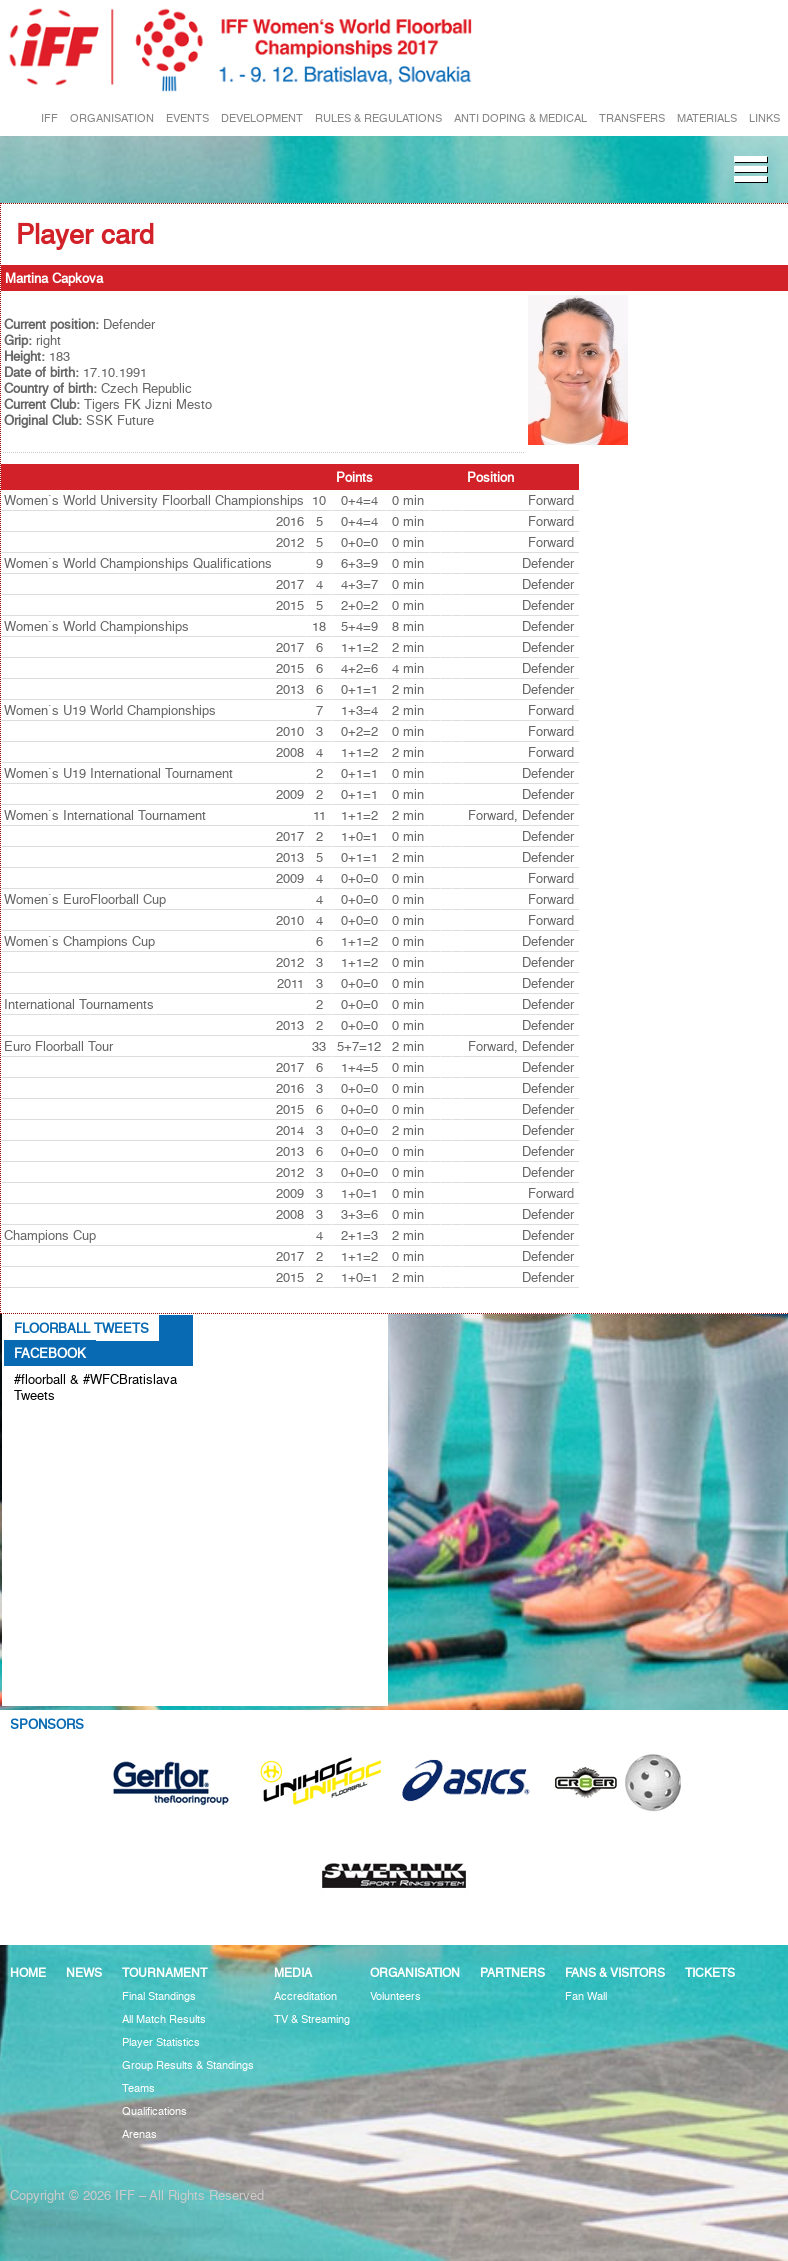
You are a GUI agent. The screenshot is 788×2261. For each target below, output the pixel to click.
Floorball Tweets (81, 1328)
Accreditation (305, 1996)
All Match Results (164, 2019)
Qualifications (154, 2111)
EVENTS (187, 118)
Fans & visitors (615, 1972)
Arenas (139, 2134)
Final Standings (159, 1996)
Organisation (415, 1972)
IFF (49, 118)
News (84, 1972)
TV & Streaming (312, 2019)
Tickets (710, 1972)
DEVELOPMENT (262, 118)
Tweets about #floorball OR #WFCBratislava (86, 1428)
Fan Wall (586, 1996)
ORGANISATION (112, 118)
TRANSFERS (632, 118)
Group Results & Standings (188, 2065)
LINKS (764, 118)
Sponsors (47, 1724)
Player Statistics (161, 2042)
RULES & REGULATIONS (378, 118)
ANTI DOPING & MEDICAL (520, 118)
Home (28, 1972)
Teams (138, 2088)
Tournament (164, 1972)
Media (293, 1972)
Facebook (50, 1353)
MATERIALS (707, 118)
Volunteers (395, 1996)
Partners (512, 1972)
